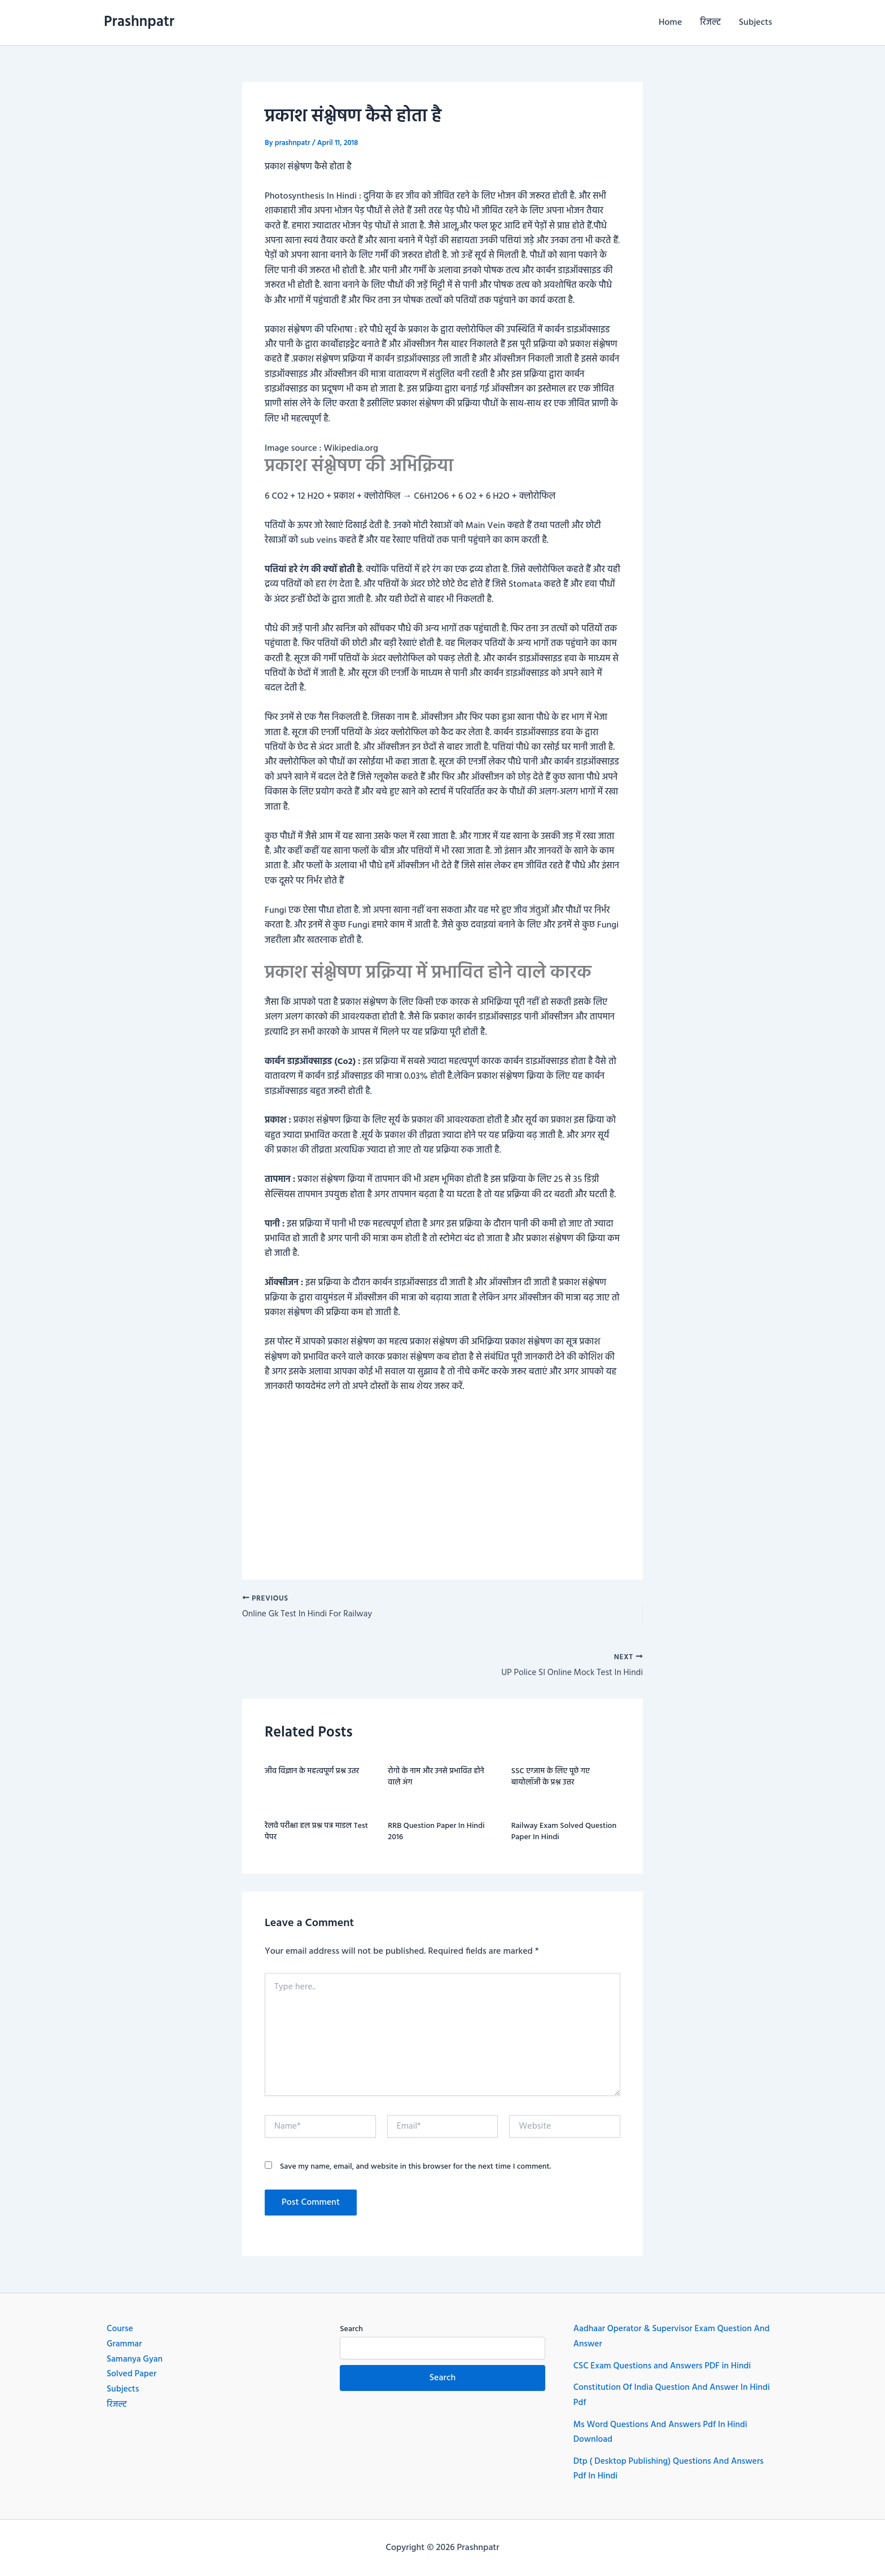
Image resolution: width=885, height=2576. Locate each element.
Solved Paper (132, 2375)
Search (351, 2330)
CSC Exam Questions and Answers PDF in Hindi (664, 2367)
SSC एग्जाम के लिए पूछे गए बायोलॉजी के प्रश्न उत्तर (550, 1779)
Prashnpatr (139, 22)
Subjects (755, 22)
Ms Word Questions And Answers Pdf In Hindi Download (663, 2432)
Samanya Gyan (135, 2360)
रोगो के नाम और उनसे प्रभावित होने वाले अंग (436, 1779)
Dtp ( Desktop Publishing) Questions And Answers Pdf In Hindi (671, 2469)
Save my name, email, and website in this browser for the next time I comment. (415, 2168)
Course (120, 2330)
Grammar (125, 2345)
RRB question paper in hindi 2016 (436, 1834)
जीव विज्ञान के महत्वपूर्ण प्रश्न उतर (312, 1773)
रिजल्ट (710, 22)
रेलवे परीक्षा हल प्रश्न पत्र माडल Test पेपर (316, 1834)
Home (670, 22)
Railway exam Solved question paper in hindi (564, 1834)
